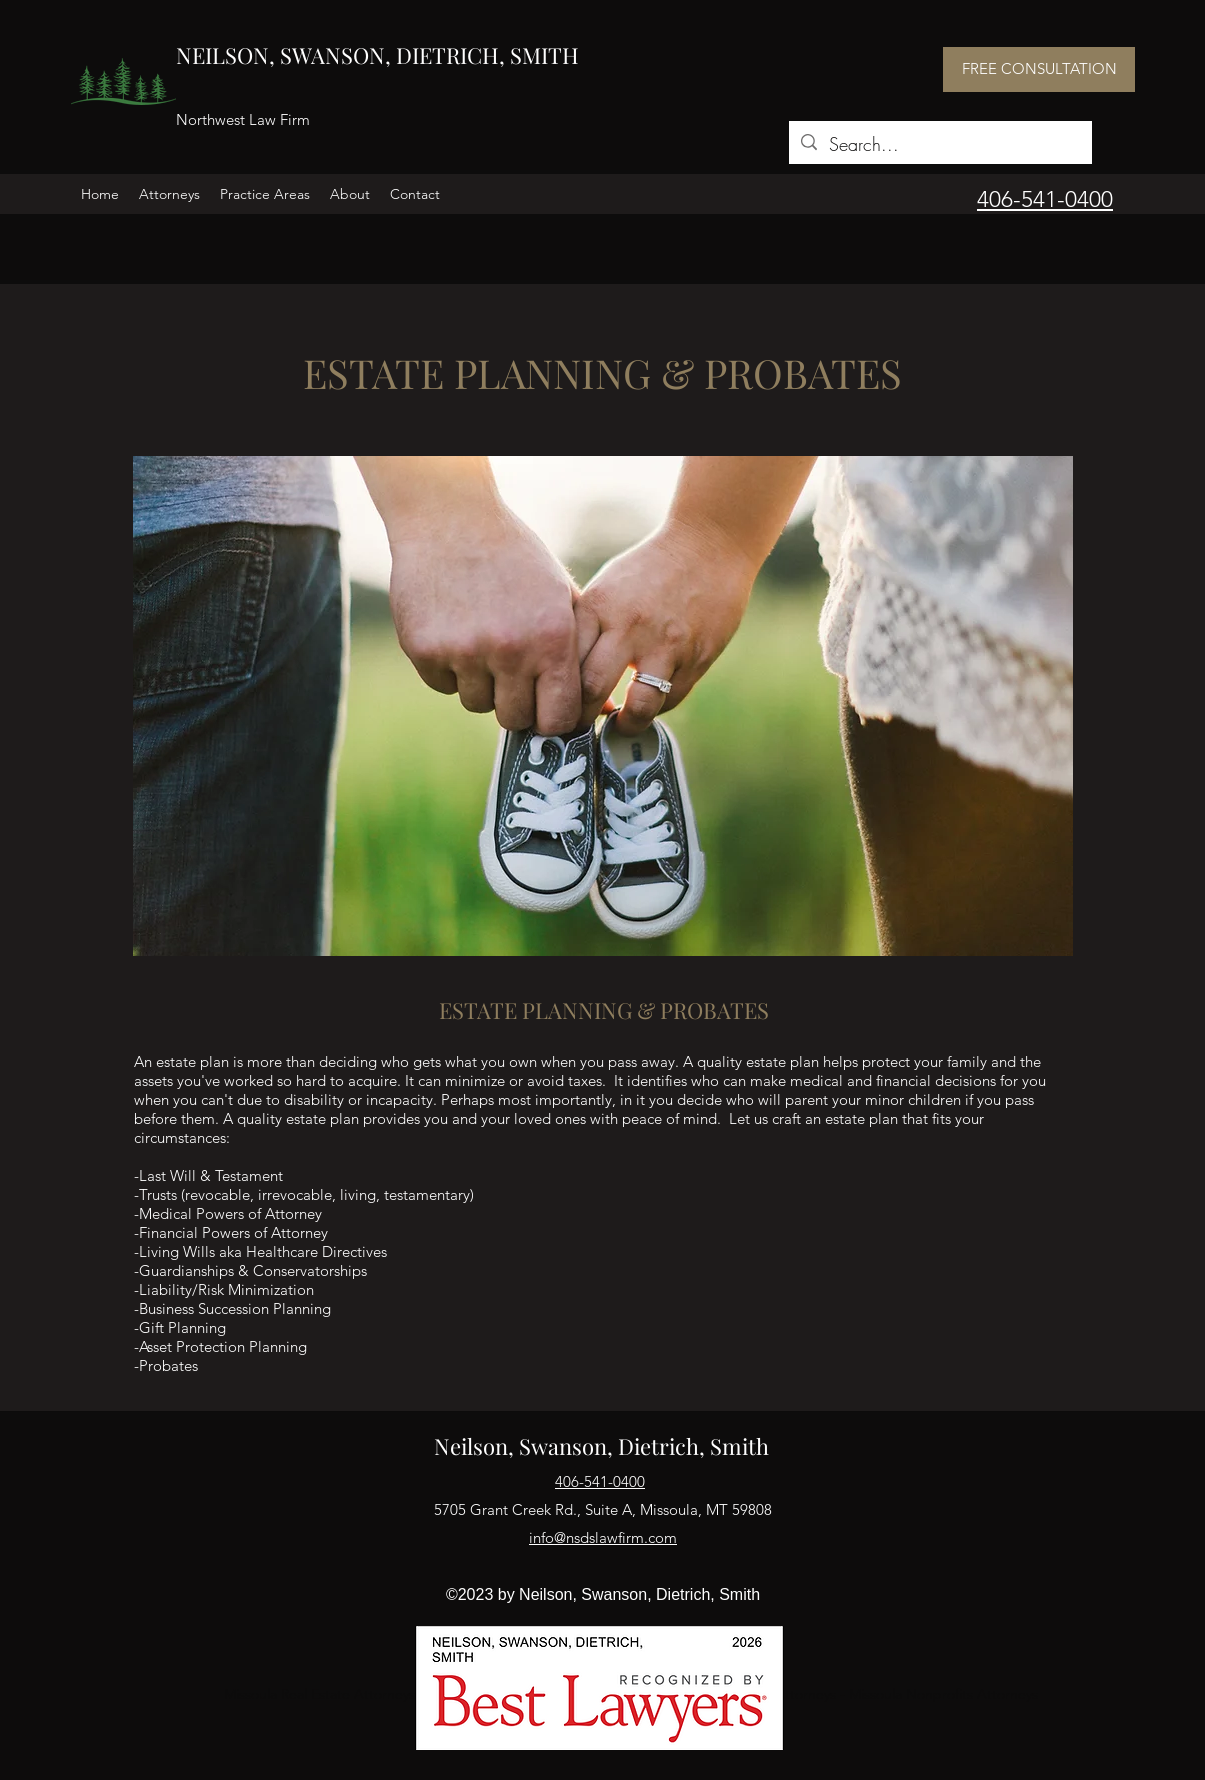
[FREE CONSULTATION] (1039, 69)
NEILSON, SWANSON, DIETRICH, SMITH (377, 55)
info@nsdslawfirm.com (603, 1537)
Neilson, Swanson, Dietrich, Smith (601, 1446)
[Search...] (939, 145)
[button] (169, 194)
